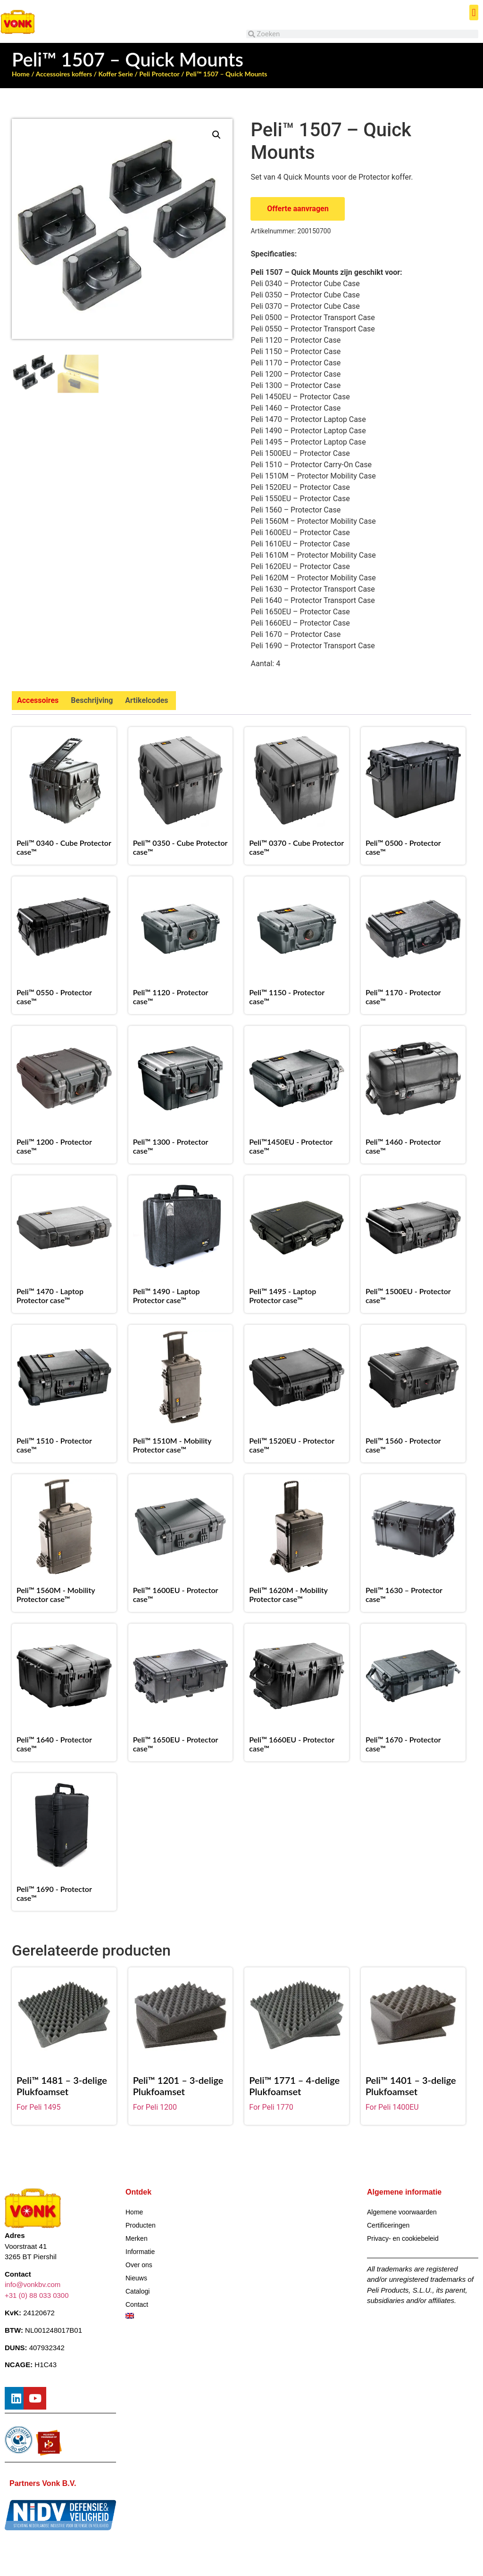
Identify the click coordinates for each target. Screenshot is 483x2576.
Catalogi (137, 2291)
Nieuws (136, 2278)
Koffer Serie (115, 74)
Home (21, 74)
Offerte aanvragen (297, 208)
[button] (473, 12)
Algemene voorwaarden (402, 2212)
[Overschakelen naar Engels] (181, 2315)
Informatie (140, 2251)
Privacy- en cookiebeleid (403, 2238)
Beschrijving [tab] (92, 700)
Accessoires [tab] (37, 700)
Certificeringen (388, 2225)
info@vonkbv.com (32, 2285)
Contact (136, 2304)
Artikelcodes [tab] (146, 700)
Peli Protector (159, 74)
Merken (136, 2238)
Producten (140, 2225)
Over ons (138, 2265)
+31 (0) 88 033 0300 (37, 2295)
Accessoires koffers (64, 74)
